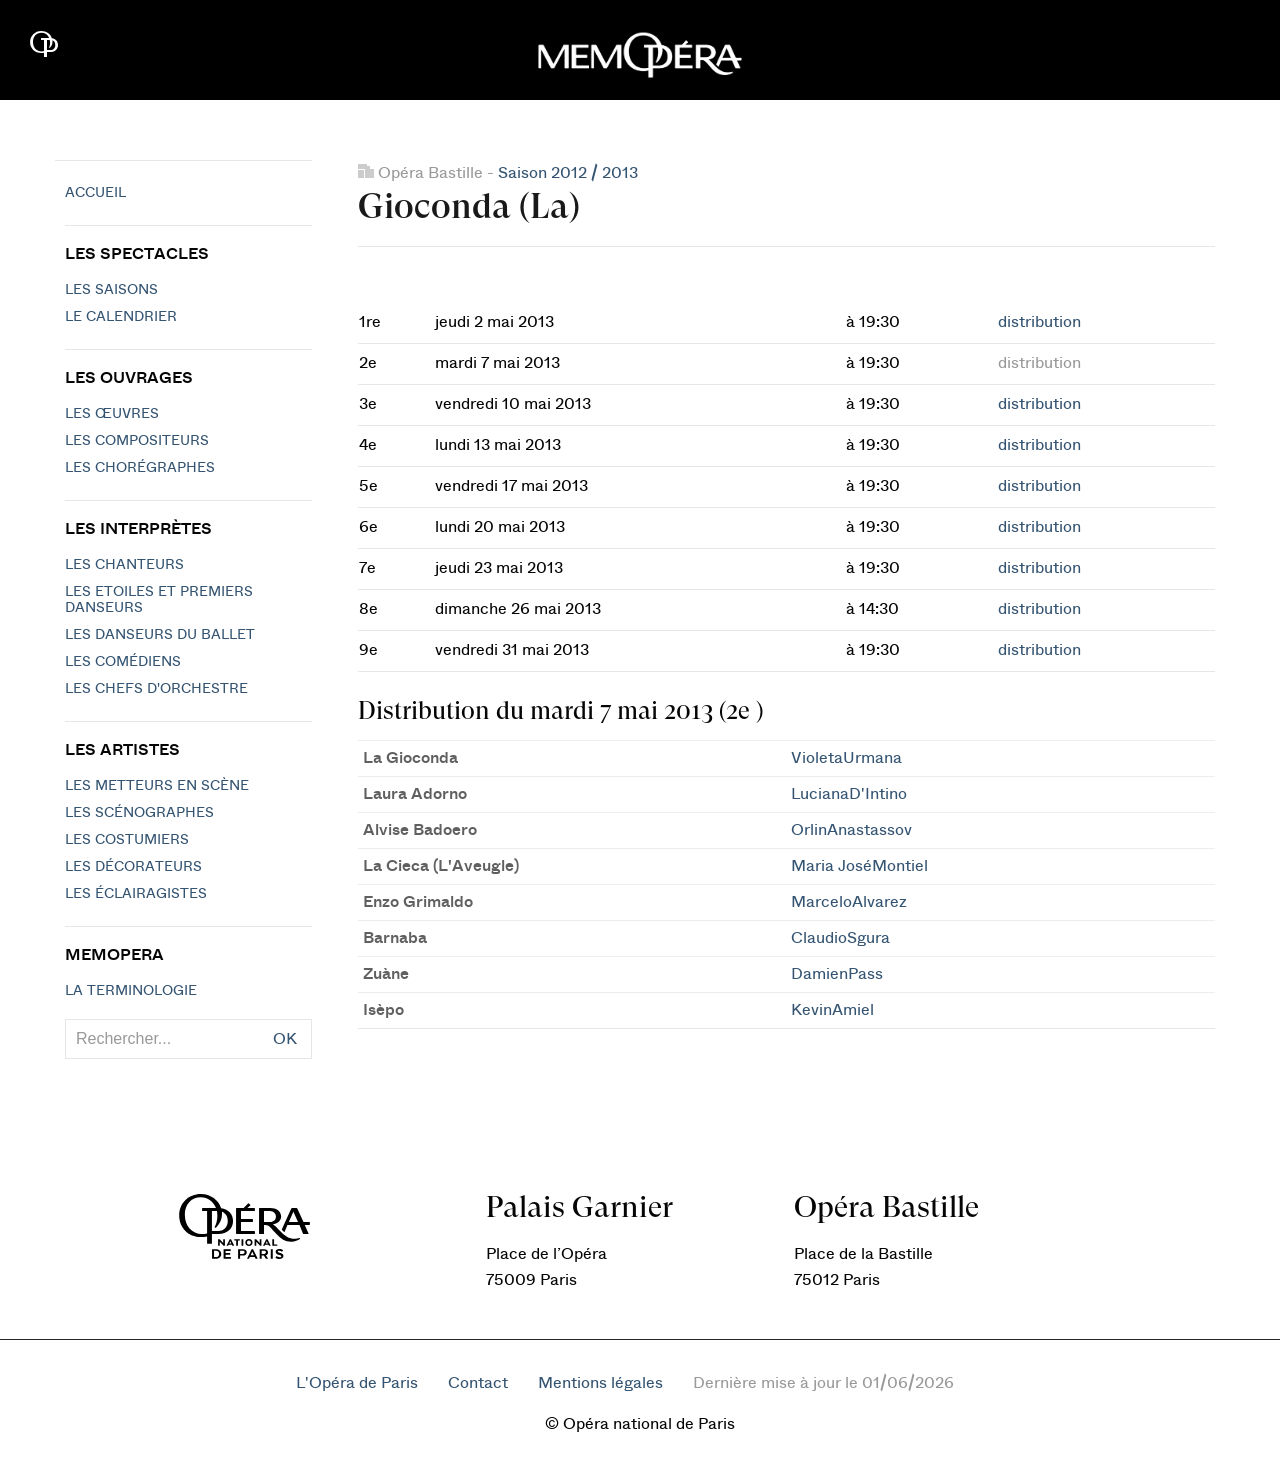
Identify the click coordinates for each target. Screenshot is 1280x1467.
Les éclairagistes (136, 894)
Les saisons (111, 290)
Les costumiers (127, 840)
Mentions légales (600, 1383)
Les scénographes (139, 813)
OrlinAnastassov (851, 830)
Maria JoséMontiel (859, 866)
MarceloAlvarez (849, 902)
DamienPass (837, 974)
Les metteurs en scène (157, 786)
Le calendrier (121, 317)
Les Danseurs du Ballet (160, 635)
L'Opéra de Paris (357, 1383)
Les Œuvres (112, 414)
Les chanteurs (124, 565)
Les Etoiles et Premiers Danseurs (159, 600)
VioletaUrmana (846, 758)
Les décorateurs (133, 867)
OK (285, 1039)
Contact (478, 1383)
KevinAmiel (832, 1010)
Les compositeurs (137, 441)
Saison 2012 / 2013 (568, 173)
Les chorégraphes (140, 468)
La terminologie (131, 991)
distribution (1039, 322)
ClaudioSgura (840, 938)
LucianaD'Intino (849, 794)
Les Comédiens (123, 662)
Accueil (95, 193)
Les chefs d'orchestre (156, 689)
